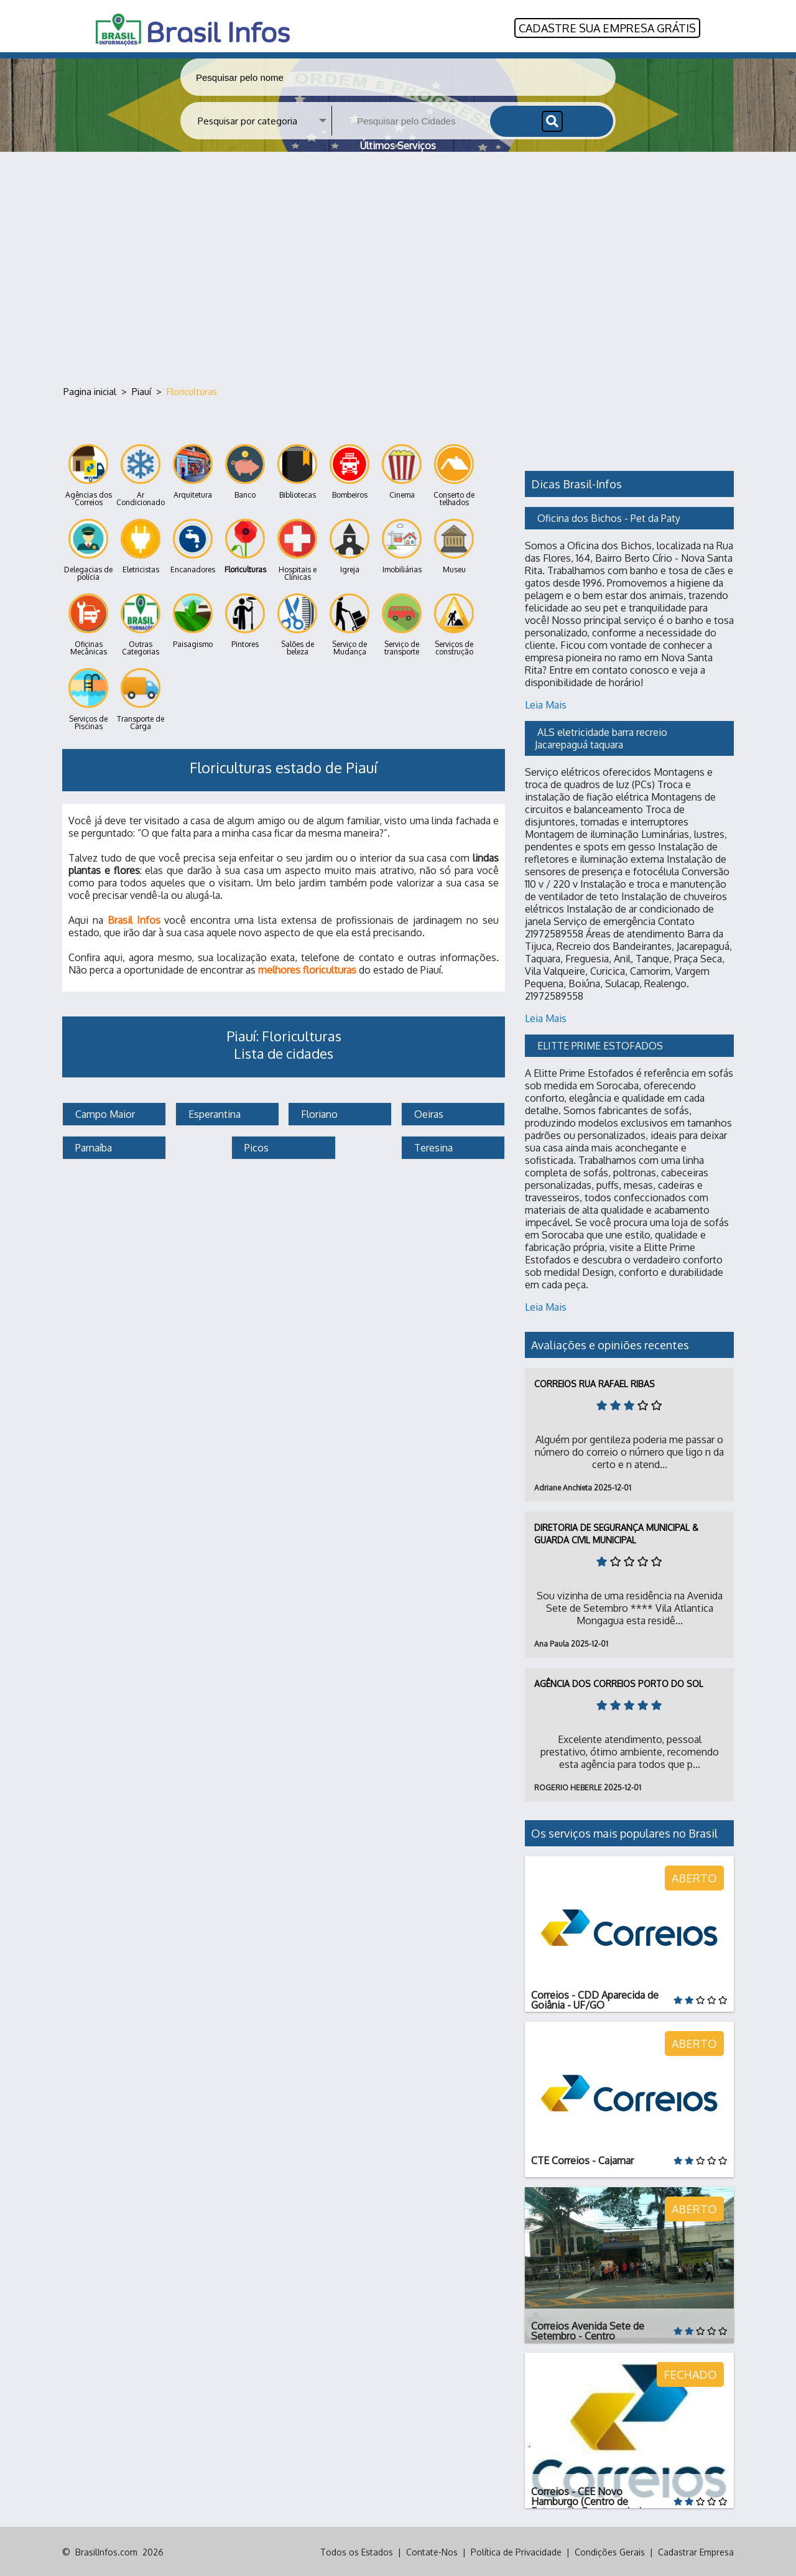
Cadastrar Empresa (696, 2551)
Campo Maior (104, 1113)
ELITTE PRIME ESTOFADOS (600, 1044)
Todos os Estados (356, 2551)
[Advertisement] (398, 267)
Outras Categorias (140, 623)
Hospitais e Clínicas (297, 549)
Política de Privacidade (516, 2551)
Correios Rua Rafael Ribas (594, 1382)
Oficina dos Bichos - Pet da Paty (609, 517)
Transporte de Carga (140, 698)
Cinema (402, 470)
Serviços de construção (454, 623)
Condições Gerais (610, 2551)
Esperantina (213, 1113)
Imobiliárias (402, 545)
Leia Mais (546, 703)
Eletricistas (140, 545)
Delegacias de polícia (88, 549)
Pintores (245, 620)
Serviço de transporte (402, 623)
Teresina (432, 1146)
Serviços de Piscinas (88, 698)
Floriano (318, 1113)
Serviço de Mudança (349, 623)
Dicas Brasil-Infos (576, 483)
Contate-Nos (432, 2551)
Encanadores (192, 545)
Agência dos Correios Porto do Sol (618, 1682)
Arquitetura (193, 470)
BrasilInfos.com (106, 2551)
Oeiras (427, 1113)
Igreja (349, 545)
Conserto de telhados (453, 474)
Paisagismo (193, 620)
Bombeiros (349, 470)
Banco (245, 470)
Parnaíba (92, 1146)
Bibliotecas (297, 470)
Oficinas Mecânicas (88, 623)
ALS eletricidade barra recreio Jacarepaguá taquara (602, 737)
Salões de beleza (297, 623)
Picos (255, 1146)
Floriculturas (245, 545)
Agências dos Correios (88, 474)
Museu (454, 545)
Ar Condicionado (140, 474)
